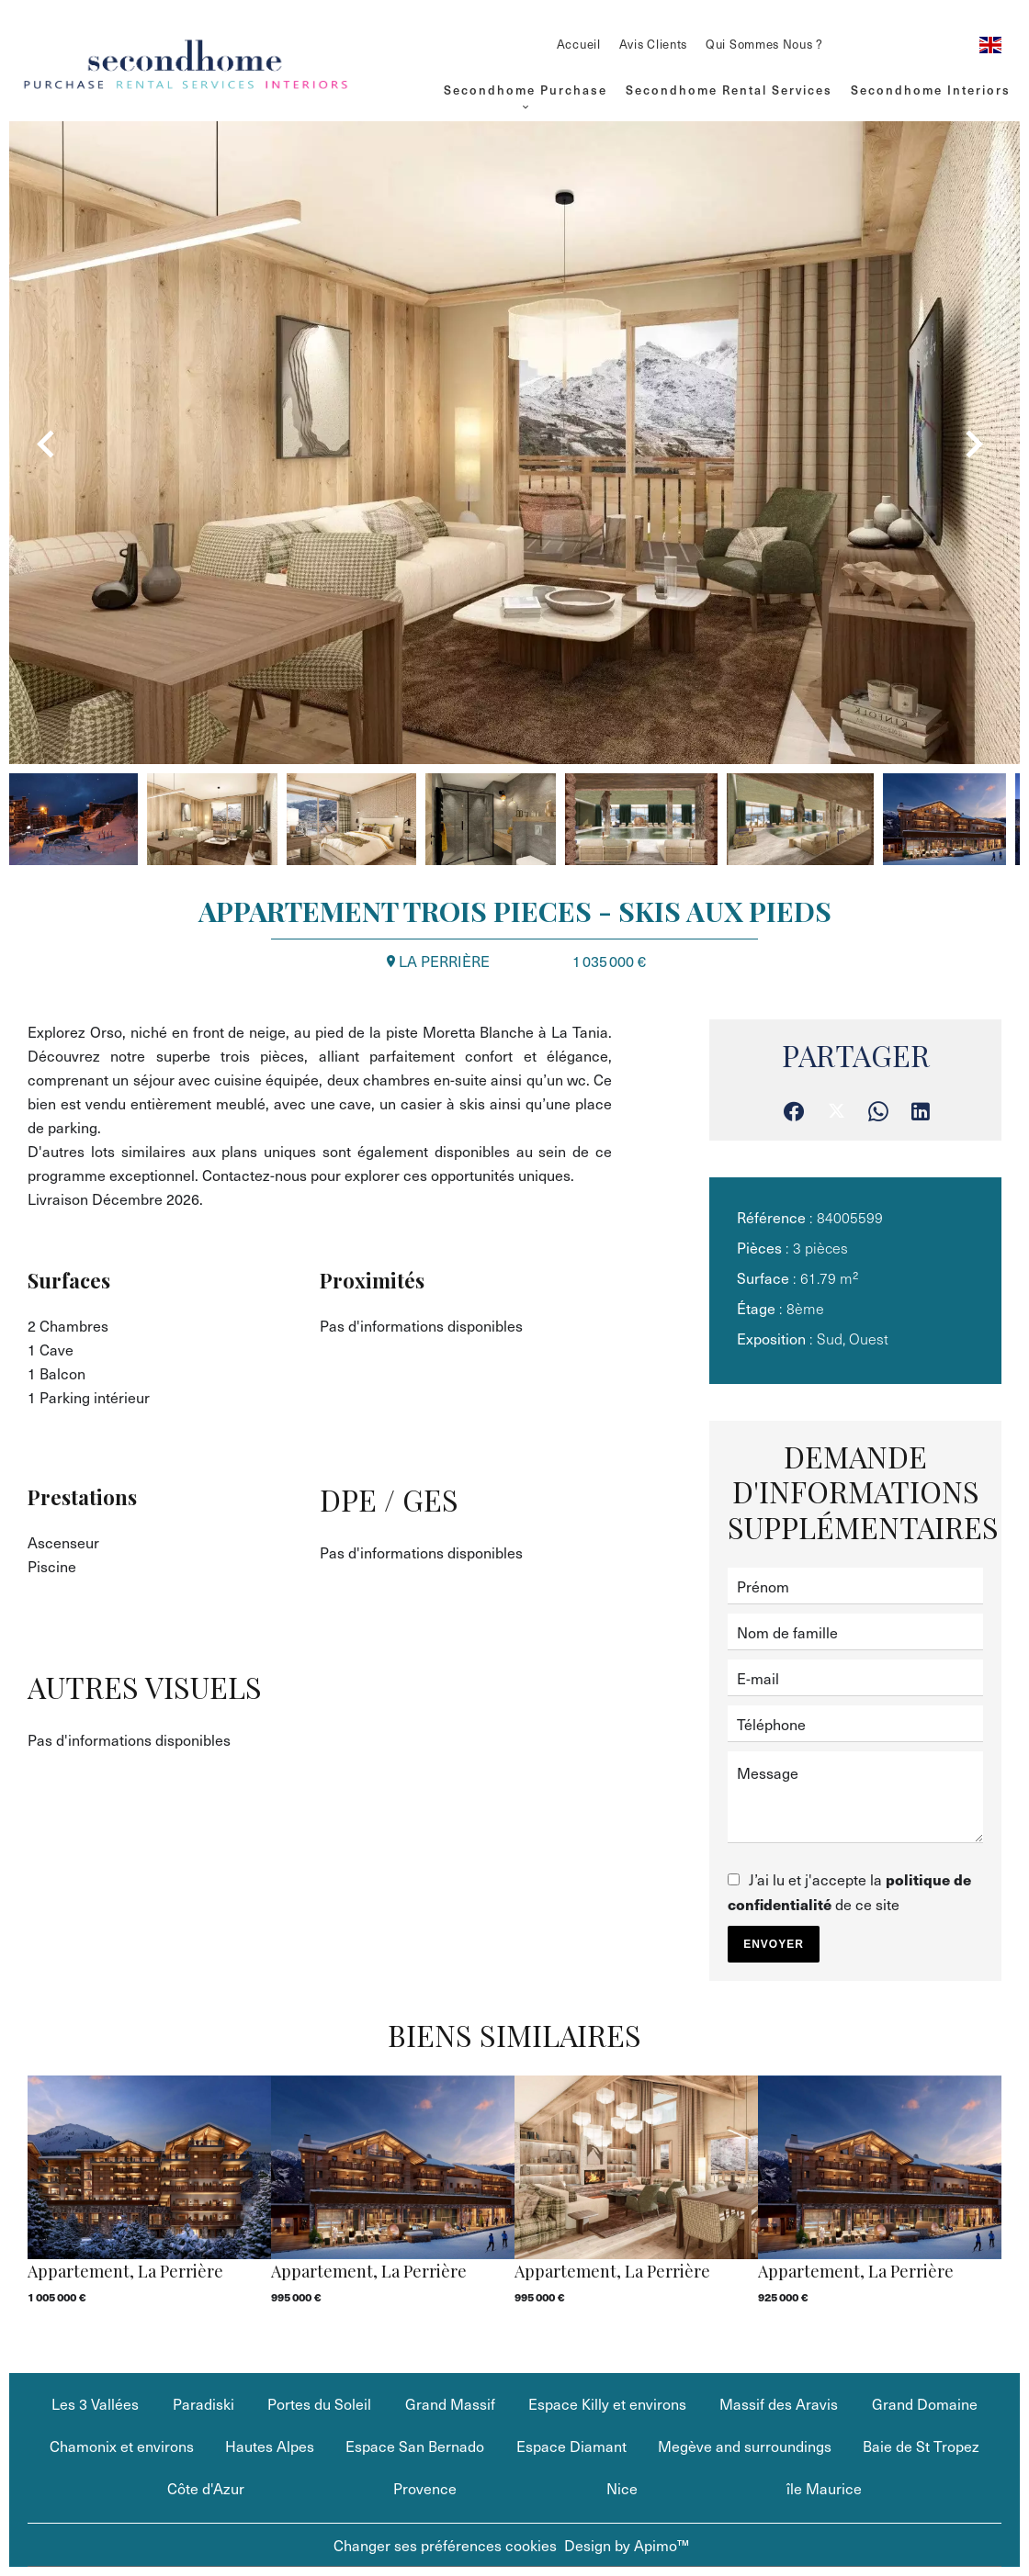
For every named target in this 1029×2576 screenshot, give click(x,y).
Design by (626, 2545)
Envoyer (773, 1944)
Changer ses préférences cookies (445, 2545)
